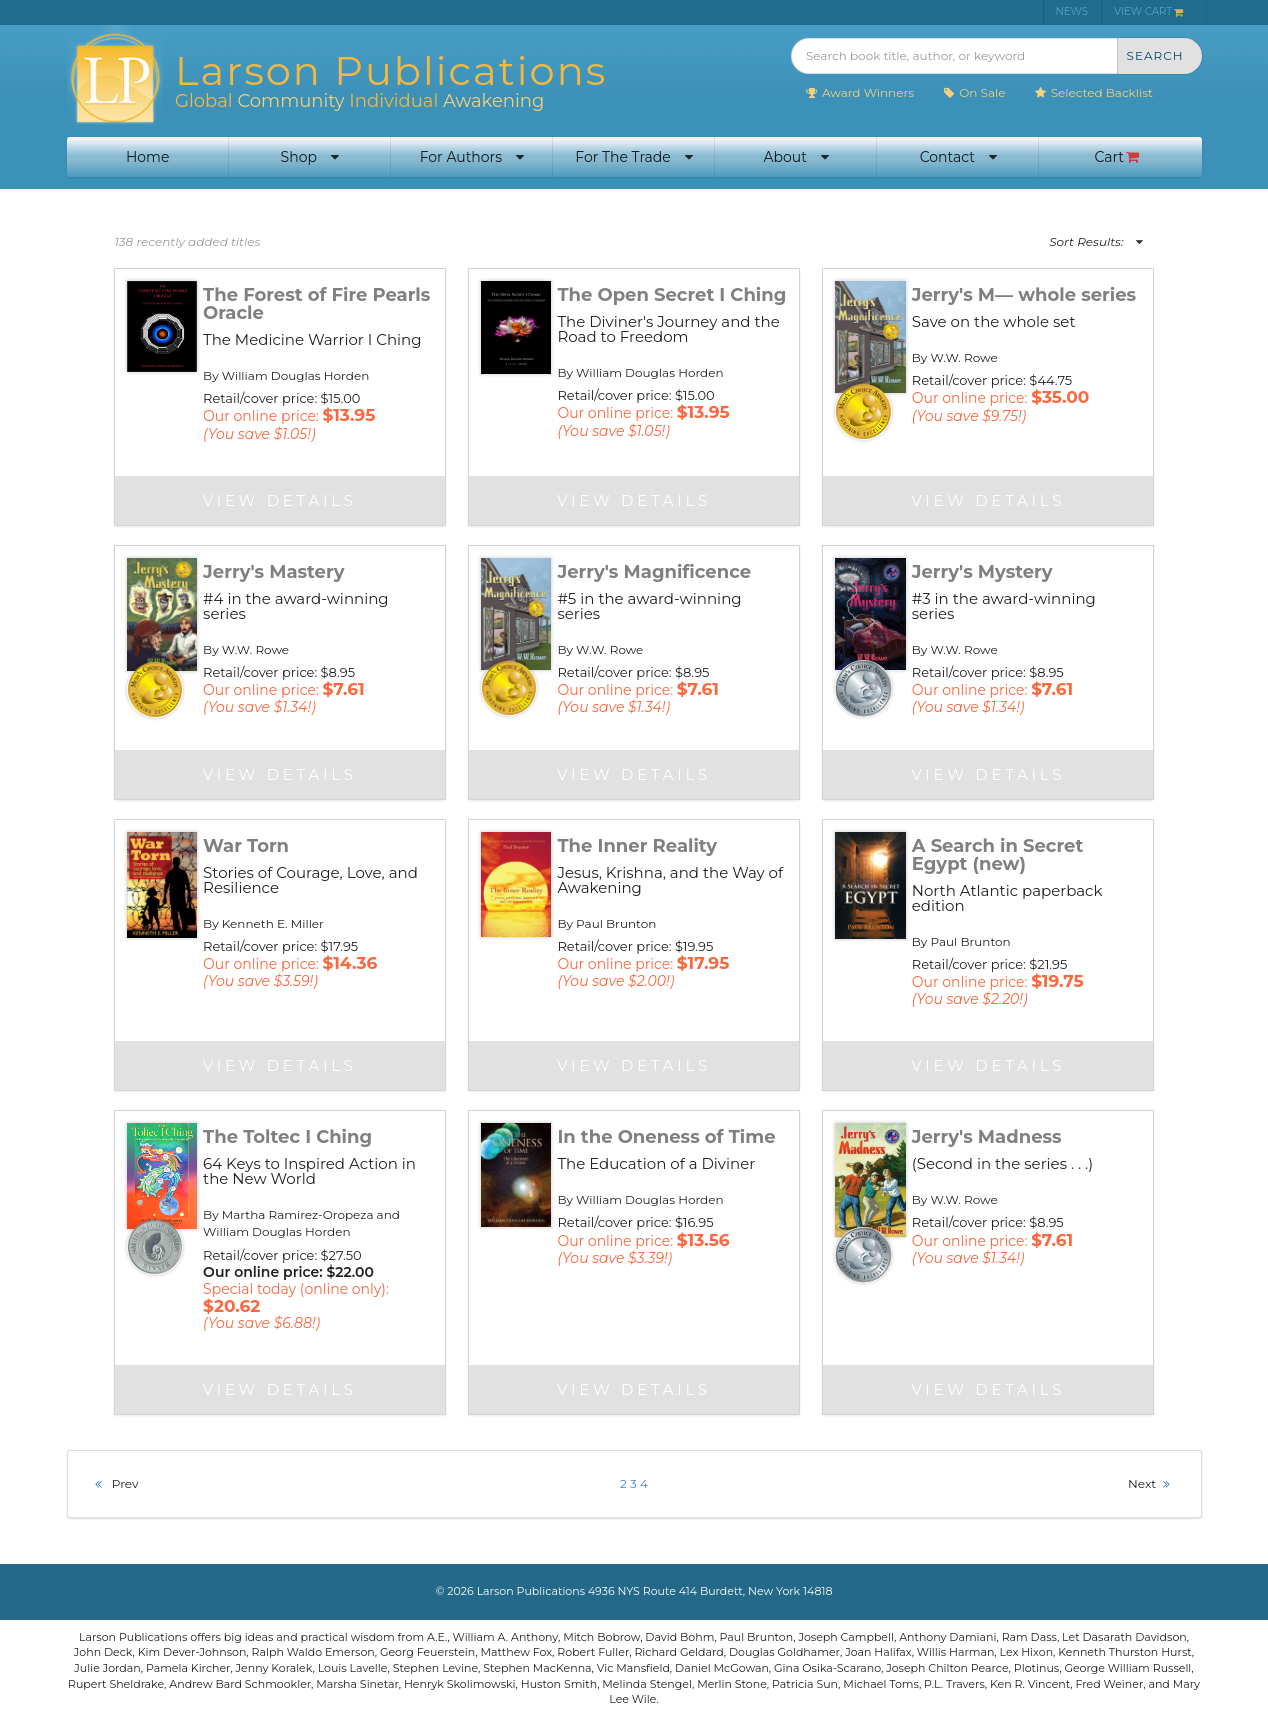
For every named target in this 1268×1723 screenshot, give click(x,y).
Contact (958, 157)
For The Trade (633, 157)
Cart (1117, 157)
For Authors (472, 157)
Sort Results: (1095, 241)
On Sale (973, 92)
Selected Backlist (1093, 92)
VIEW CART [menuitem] (1149, 11)
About (795, 157)
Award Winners (859, 92)
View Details (280, 500)
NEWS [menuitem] (1072, 11)
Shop (310, 157)
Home (147, 157)
